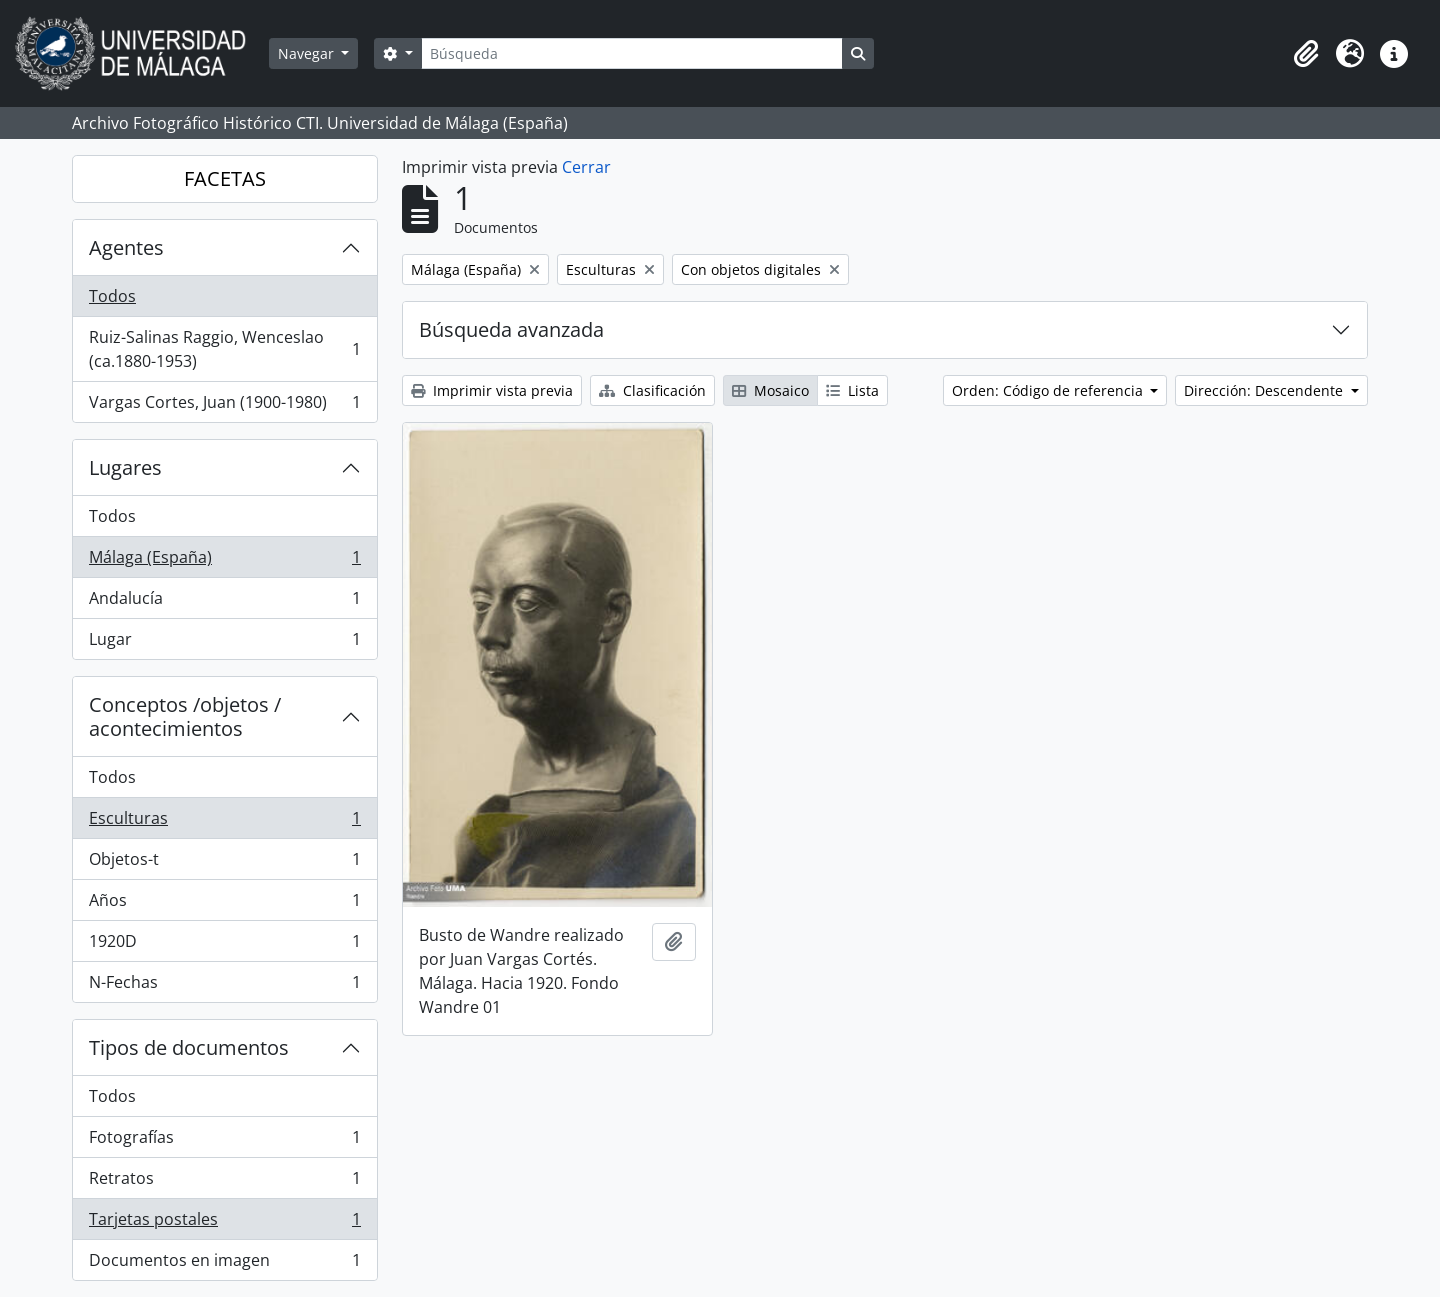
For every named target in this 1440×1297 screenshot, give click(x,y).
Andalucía (224, 602)
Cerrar (586, 167)
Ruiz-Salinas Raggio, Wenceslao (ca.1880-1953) (224, 349)
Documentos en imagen (224, 1264)
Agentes (126, 247)
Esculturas (224, 822)
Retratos (224, 1182)
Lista (852, 390)
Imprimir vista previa (492, 390)
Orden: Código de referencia (1049, 390)
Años (224, 904)
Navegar (308, 53)
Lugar (224, 643)
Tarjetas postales (224, 1223)
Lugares (125, 467)
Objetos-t (224, 863)
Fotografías (224, 1141)
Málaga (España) (224, 561)
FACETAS (225, 178)
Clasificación (652, 390)
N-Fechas (224, 986)
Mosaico (770, 390)
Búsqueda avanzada (511, 329)
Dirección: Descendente (1265, 390)
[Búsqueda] (632, 53)
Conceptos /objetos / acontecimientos (185, 716)
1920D (224, 945)
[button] (1306, 54)
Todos (112, 296)
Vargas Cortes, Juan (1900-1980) (224, 406)
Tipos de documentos (189, 1047)
